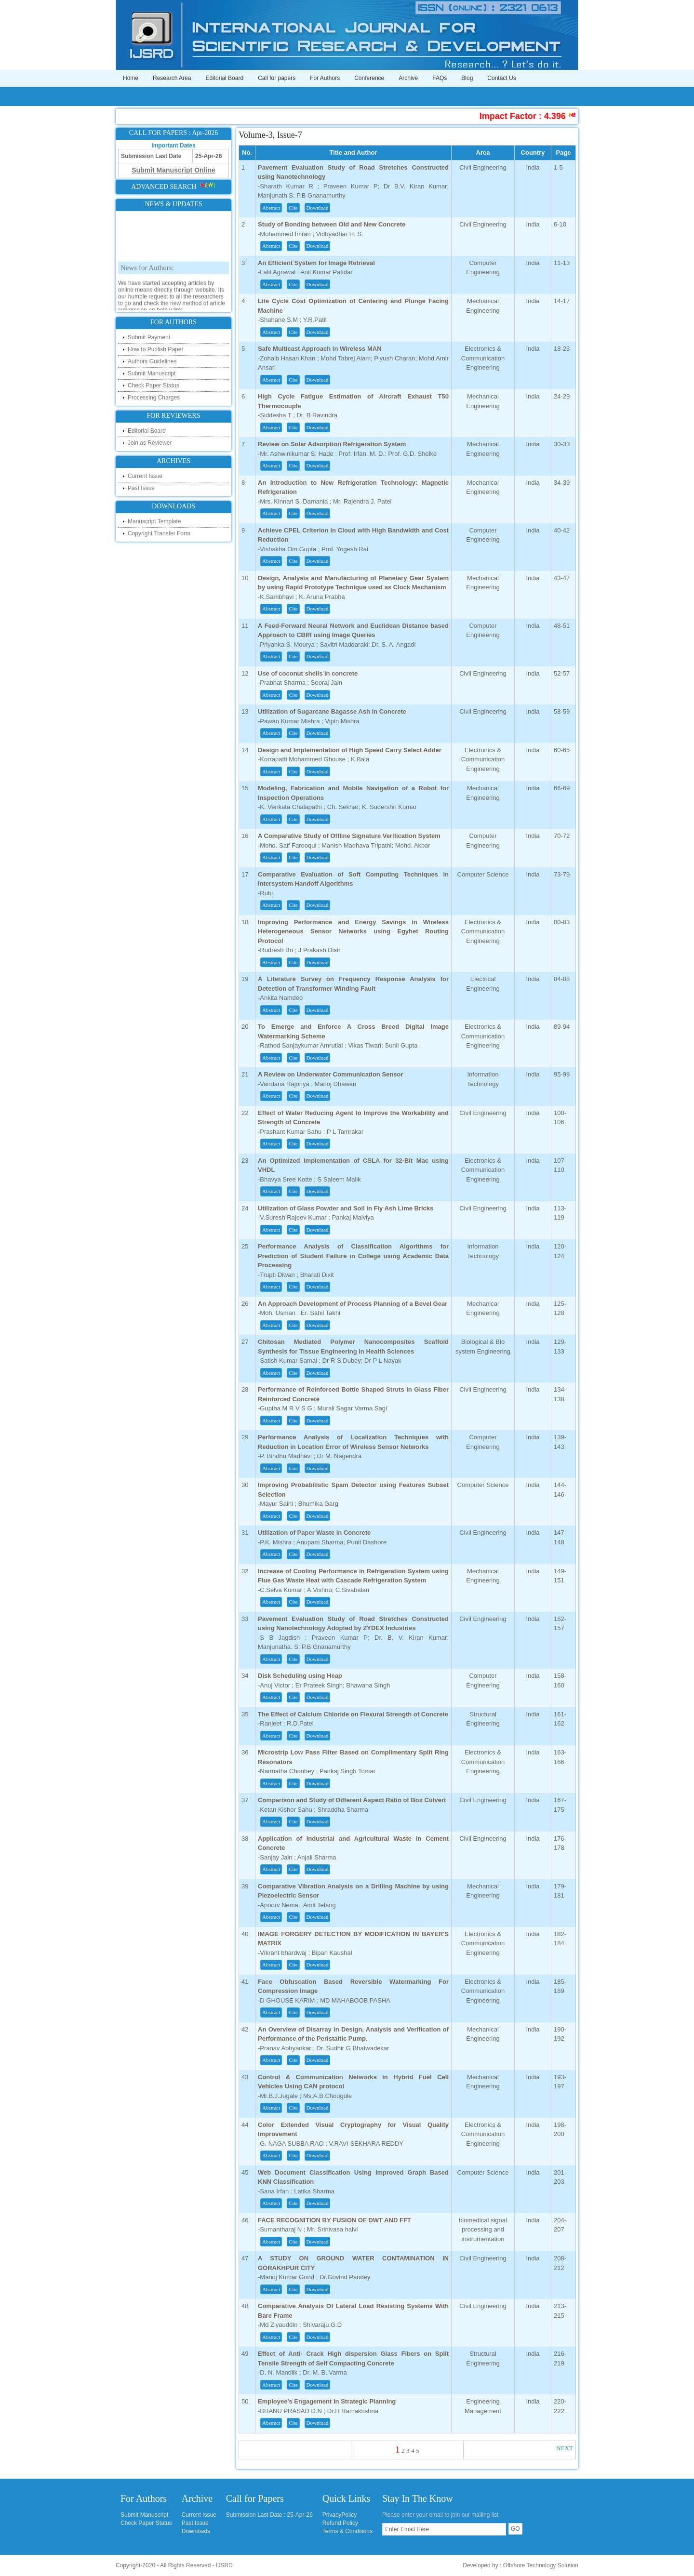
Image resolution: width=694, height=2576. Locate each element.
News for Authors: (147, 292)
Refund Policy (340, 2523)
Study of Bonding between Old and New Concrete (331, 224)
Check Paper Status (153, 385)
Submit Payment (149, 337)
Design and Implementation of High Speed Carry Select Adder (349, 750)
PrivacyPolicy (339, 2514)
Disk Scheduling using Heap (300, 1675)
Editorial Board (224, 78)
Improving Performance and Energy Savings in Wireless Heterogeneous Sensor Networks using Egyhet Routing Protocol (353, 931)
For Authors (325, 78)
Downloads (196, 2531)
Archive (408, 78)
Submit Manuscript (151, 373)
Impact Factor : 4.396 (572, 116)
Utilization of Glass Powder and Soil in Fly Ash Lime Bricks (345, 1208)
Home (130, 78)
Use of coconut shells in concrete (308, 673)
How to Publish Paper (155, 349)
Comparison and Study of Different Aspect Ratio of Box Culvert (352, 1800)
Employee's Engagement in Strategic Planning (327, 2401)
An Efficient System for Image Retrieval (316, 262)
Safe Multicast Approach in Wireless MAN (320, 348)
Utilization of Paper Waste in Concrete (314, 1532)
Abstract (271, 208)
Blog (467, 78)
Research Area (172, 78)
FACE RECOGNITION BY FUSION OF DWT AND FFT (334, 2220)
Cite (293, 208)
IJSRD (224, 2565)
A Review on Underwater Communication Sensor (330, 1074)
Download (318, 208)
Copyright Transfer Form (159, 533)
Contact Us (501, 78)
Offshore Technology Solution (540, 2565)
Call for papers (276, 78)
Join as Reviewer (150, 442)
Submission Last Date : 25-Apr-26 (269, 2514)
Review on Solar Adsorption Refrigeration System (332, 444)
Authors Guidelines (152, 361)
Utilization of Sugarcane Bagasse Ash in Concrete (332, 711)
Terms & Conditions (347, 2531)
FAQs (439, 78)
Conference (369, 78)
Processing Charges (154, 397)
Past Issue (141, 488)
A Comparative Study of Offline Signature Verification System (349, 835)
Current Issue (145, 476)
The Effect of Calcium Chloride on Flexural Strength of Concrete (353, 1714)
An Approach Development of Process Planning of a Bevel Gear (352, 1303)
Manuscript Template (154, 521)
